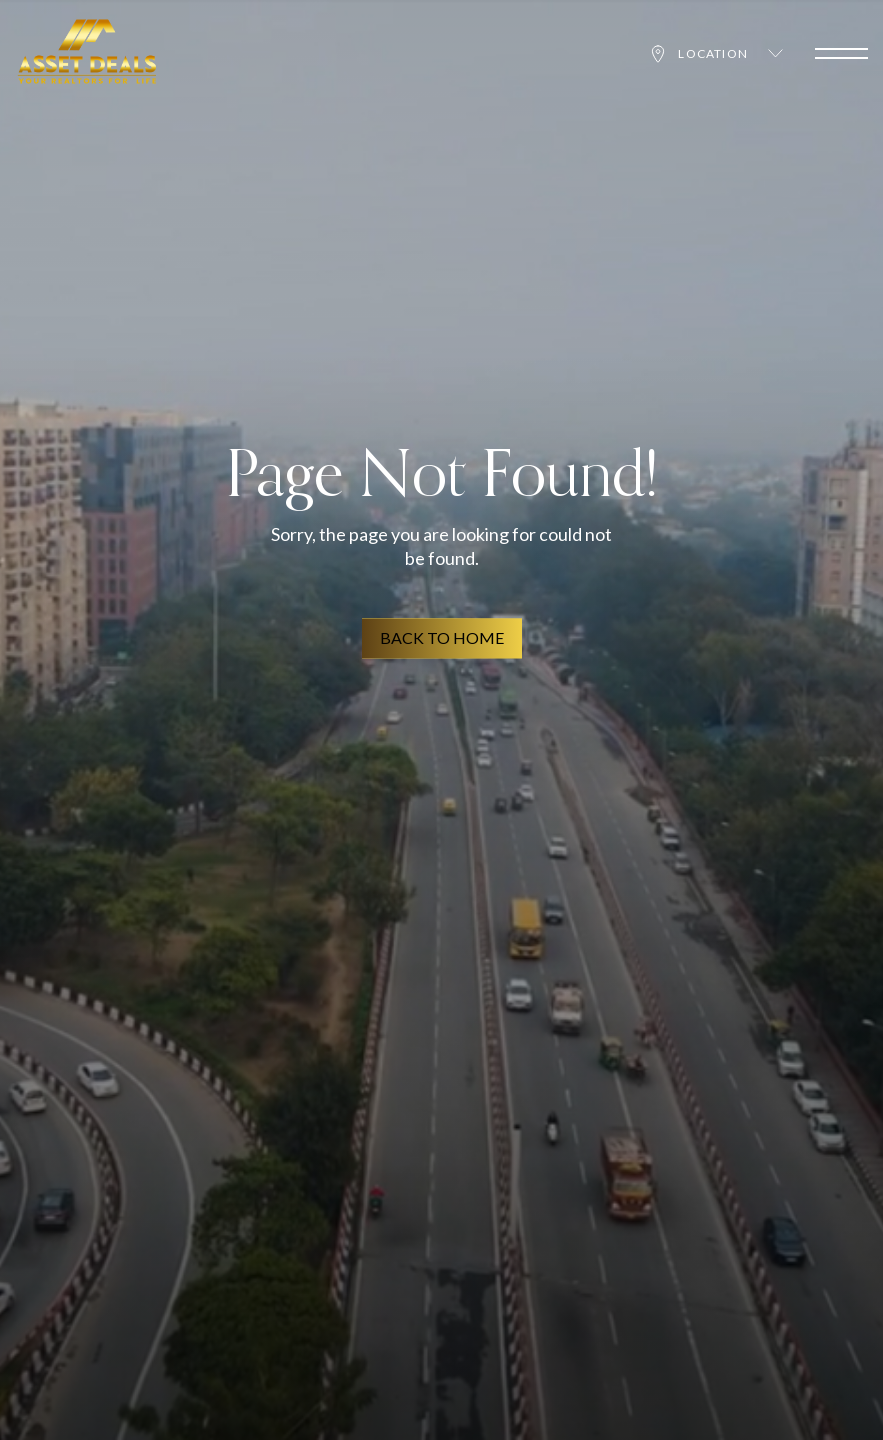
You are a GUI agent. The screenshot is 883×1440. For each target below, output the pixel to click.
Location (715, 54)
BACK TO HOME (442, 638)
